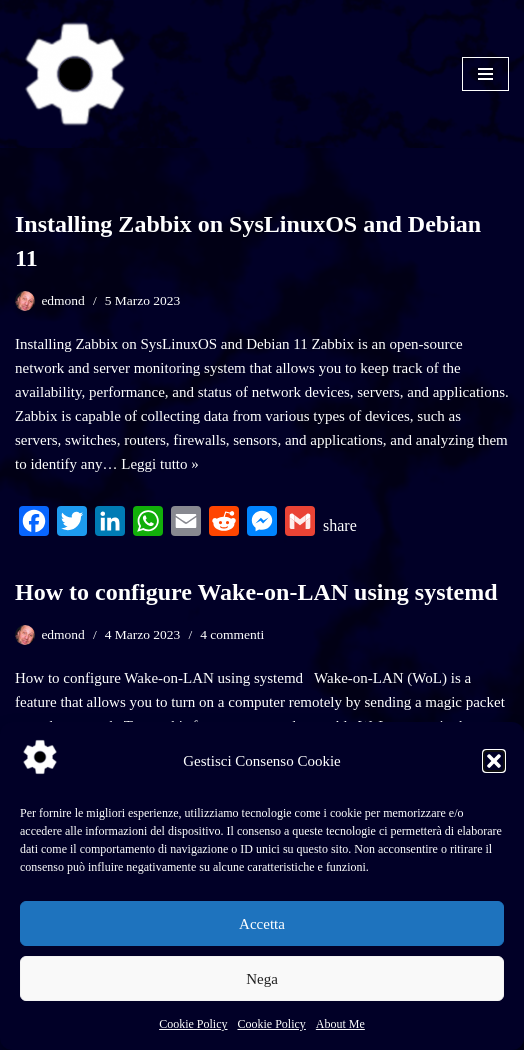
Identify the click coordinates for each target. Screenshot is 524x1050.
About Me (340, 1024)
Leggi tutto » (160, 464)
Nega (262, 979)
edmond (63, 300)
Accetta (262, 924)
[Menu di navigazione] (485, 74)
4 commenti (232, 634)
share (340, 525)
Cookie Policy (193, 1024)
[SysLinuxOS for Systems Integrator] (75, 74)
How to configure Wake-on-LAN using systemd (256, 592)
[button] (494, 761)
